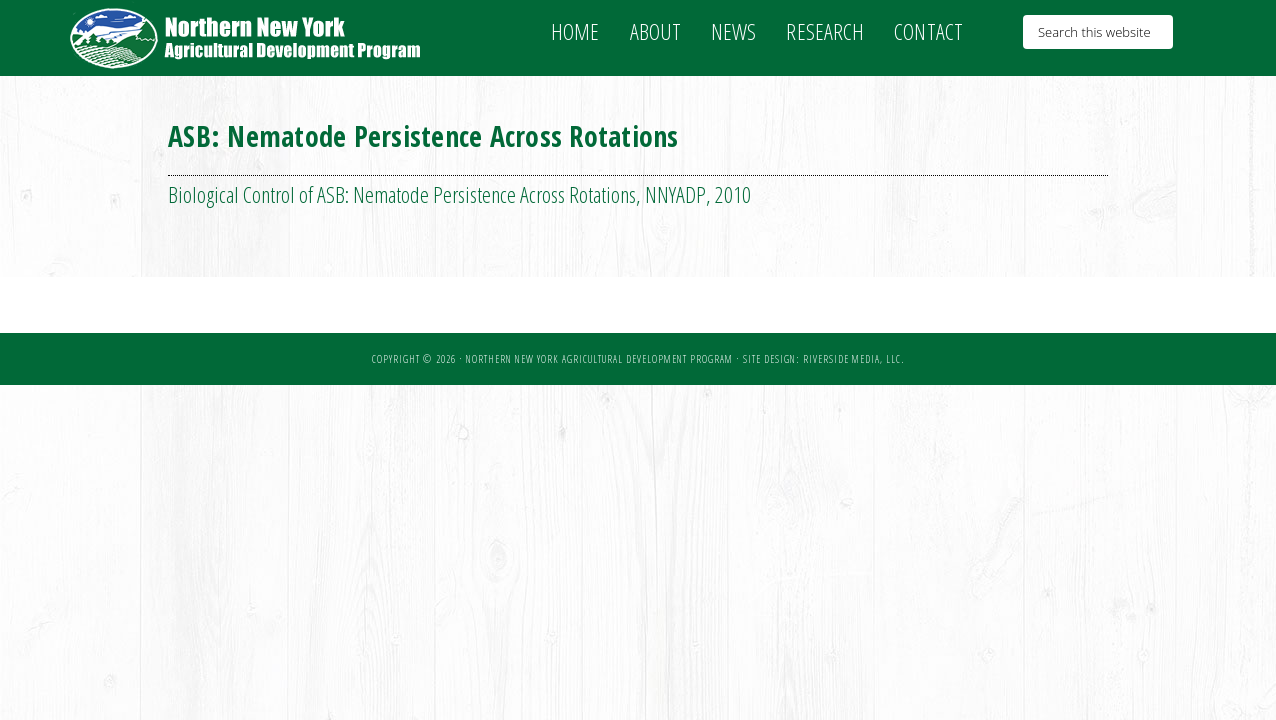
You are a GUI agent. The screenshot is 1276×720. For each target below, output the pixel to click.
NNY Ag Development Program (248, 38)
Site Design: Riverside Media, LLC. (823, 359)
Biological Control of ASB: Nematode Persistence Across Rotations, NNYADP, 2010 (459, 194)
